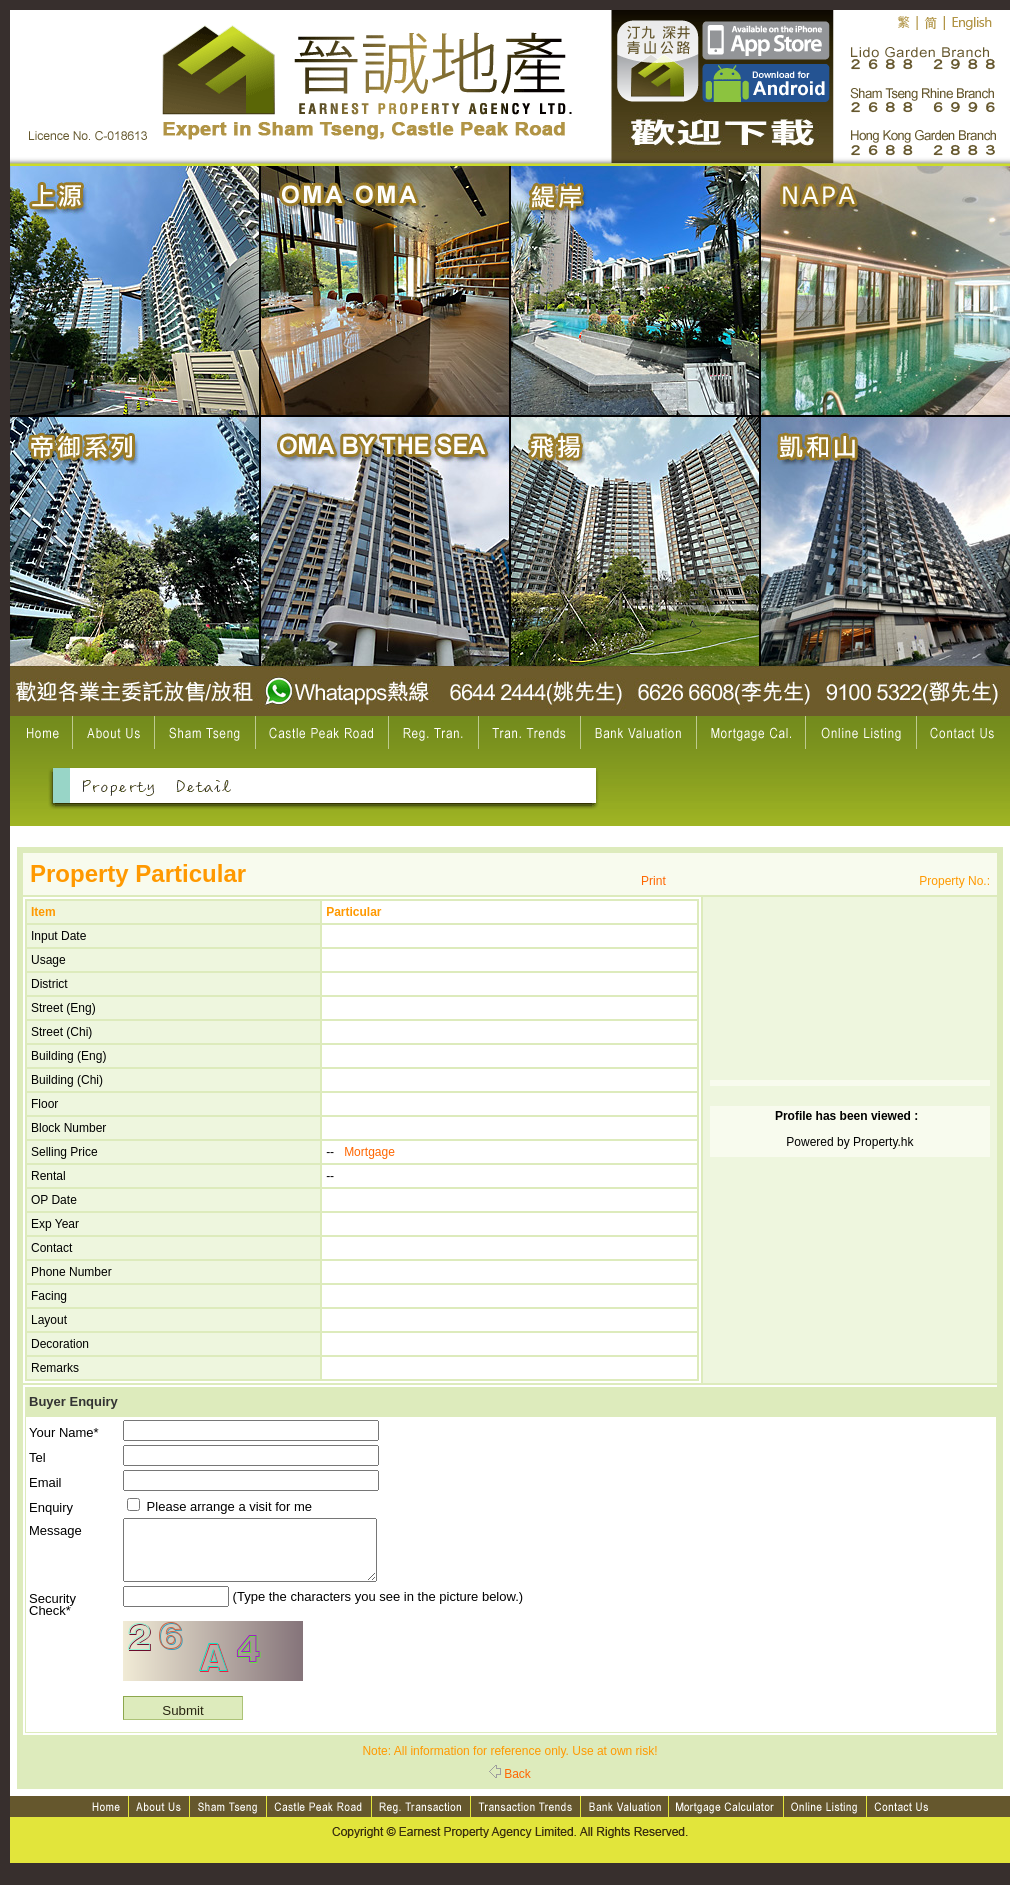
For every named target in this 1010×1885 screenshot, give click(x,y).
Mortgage (369, 1152)
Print (653, 881)
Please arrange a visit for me (219, 1506)
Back (510, 1786)
